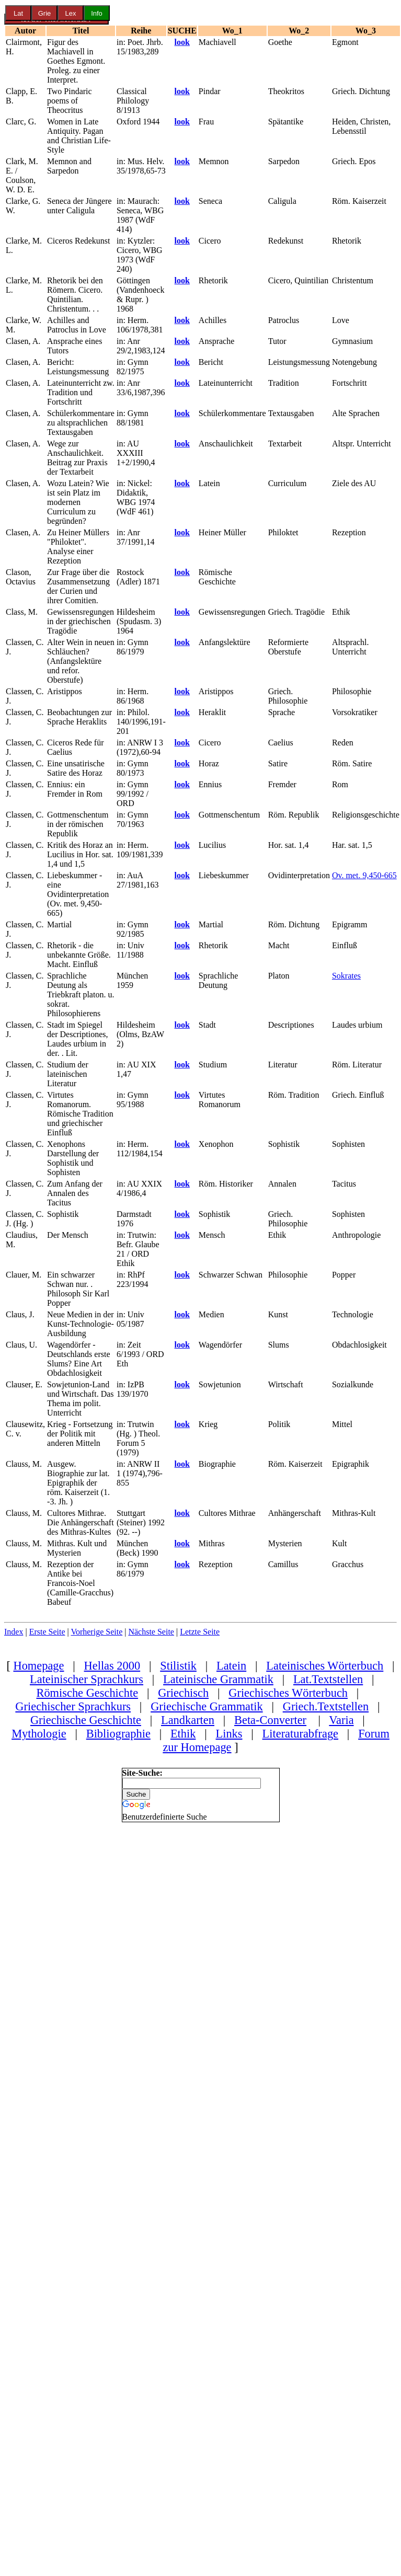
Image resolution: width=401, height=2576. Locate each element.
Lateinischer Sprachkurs (86, 1679)
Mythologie (39, 1733)
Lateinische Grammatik (218, 1679)
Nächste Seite (151, 1631)
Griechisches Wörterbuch (288, 1692)
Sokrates (346, 975)
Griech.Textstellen (326, 1706)
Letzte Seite (200, 1631)
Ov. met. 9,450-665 (364, 875)
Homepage (38, 1665)
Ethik (183, 1733)
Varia (341, 1720)
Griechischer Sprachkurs (73, 1706)
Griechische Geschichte (85, 1720)
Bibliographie (118, 1733)
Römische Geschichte (87, 1692)
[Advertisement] (62, 1979)
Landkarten (187, 1720)
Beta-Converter (270, 1720)
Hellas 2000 (112, 1665)
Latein (231, 1665)
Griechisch (183, 1692)
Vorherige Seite (96, 1631)
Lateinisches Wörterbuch (324, 1665)
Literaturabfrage (300, 1733)
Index (13, 1631)
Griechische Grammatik (207, 1706)
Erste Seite (47, 1631)
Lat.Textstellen (328, 1679)
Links (229, 1733)
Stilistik (178, 1665)
